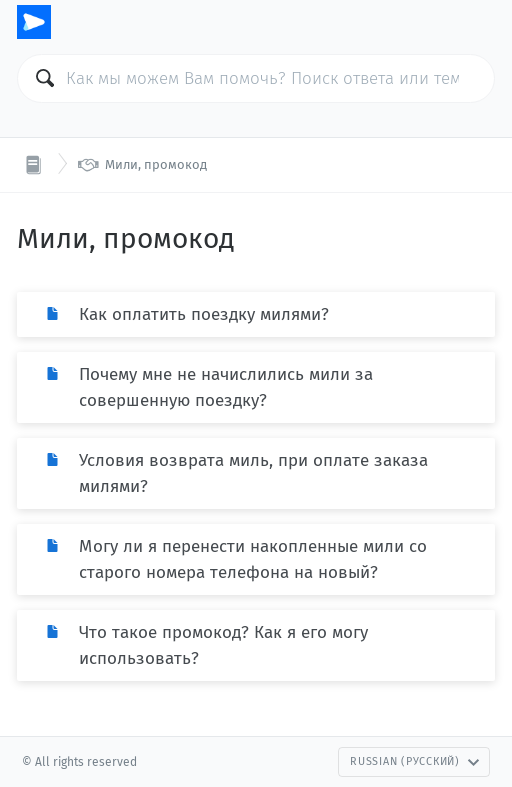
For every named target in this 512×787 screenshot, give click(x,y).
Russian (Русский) (415, 761)
